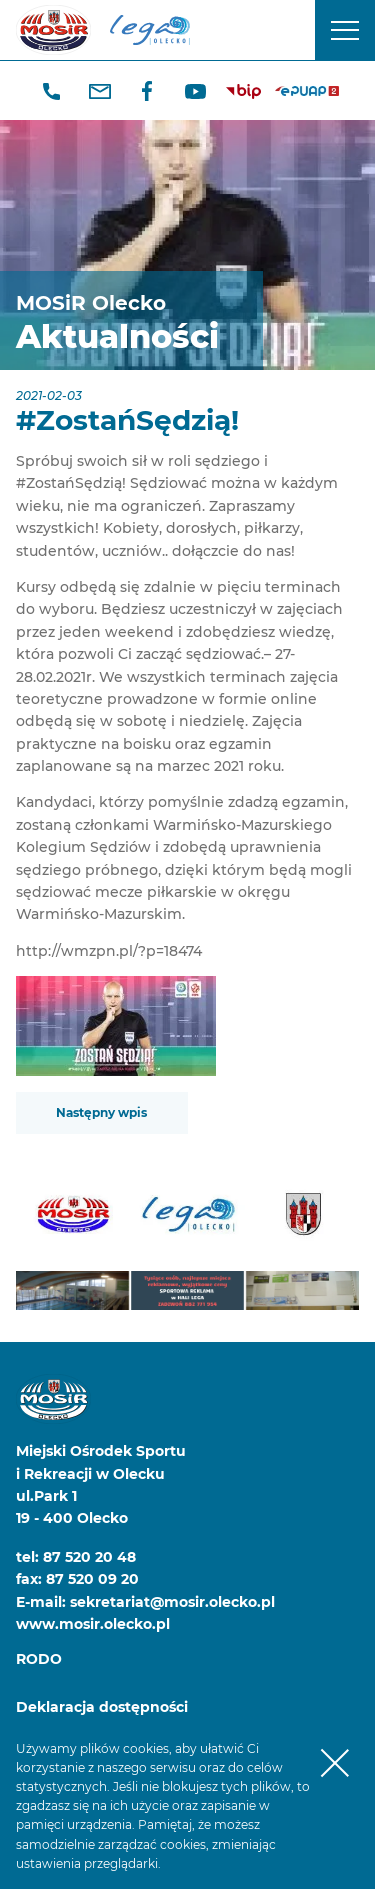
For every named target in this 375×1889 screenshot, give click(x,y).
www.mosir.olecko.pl (93, 1624)
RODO (39, 1659)
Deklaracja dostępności (102, 1707)
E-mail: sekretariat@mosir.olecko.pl (145, 1602)
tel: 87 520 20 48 (76, 1557)
